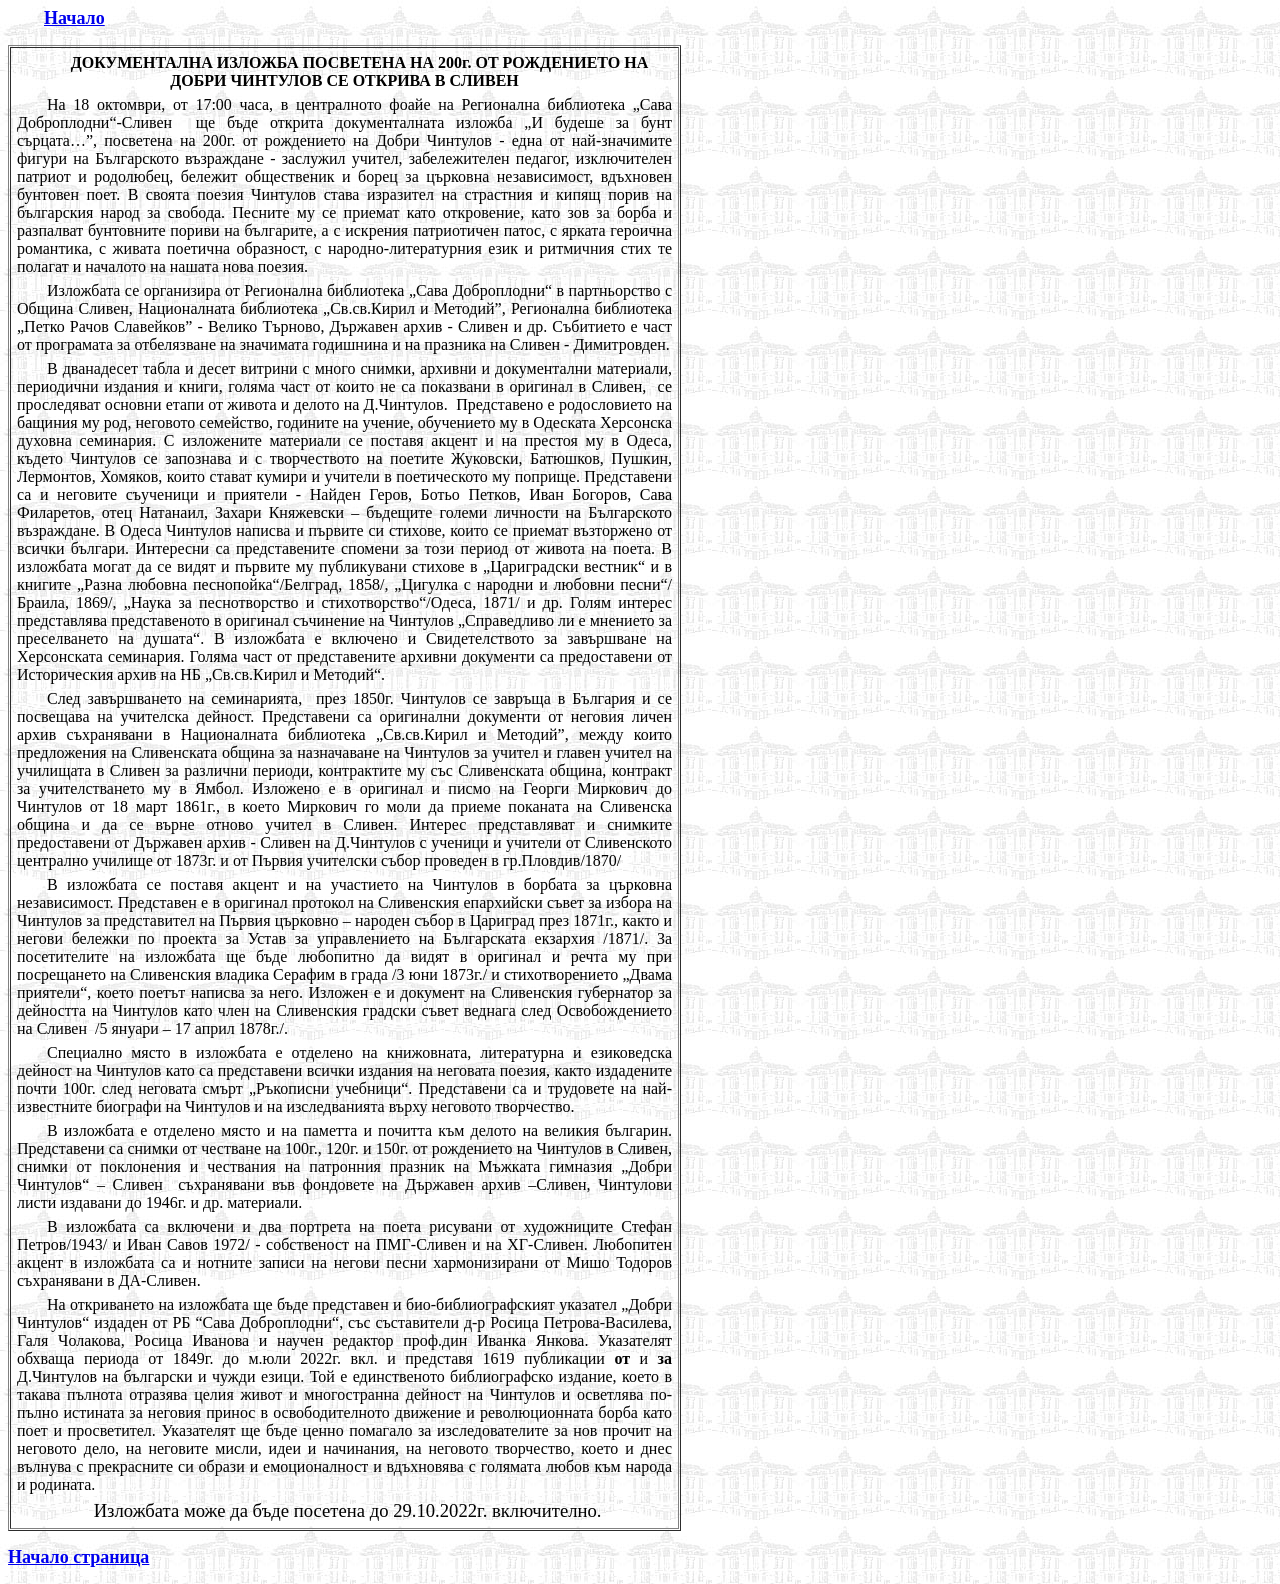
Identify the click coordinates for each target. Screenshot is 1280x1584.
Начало (74, 18)
